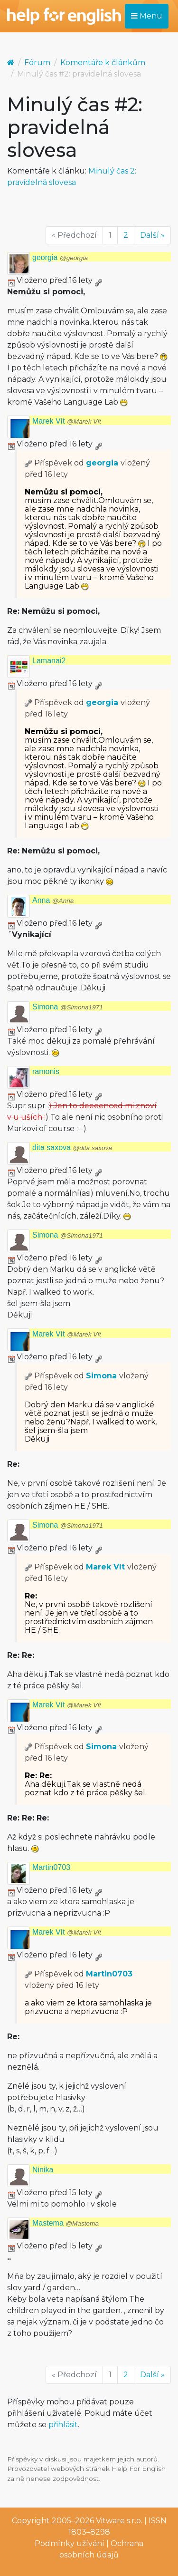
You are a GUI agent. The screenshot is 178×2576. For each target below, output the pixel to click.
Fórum (37, 62)
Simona (67, 1007)
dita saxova (72, 1147)
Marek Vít (66, 421)
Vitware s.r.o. (119, 2520)
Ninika (42, 2170)
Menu (146, 15)
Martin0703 (51, 1867)
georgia (60, 257)
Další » (152, 235)
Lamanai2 (49, 661)
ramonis (45, 1071)
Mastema (65, 2223)
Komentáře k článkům (102, 62)
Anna (53, 900)
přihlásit (63, 2424)
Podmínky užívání (69, 2543)
